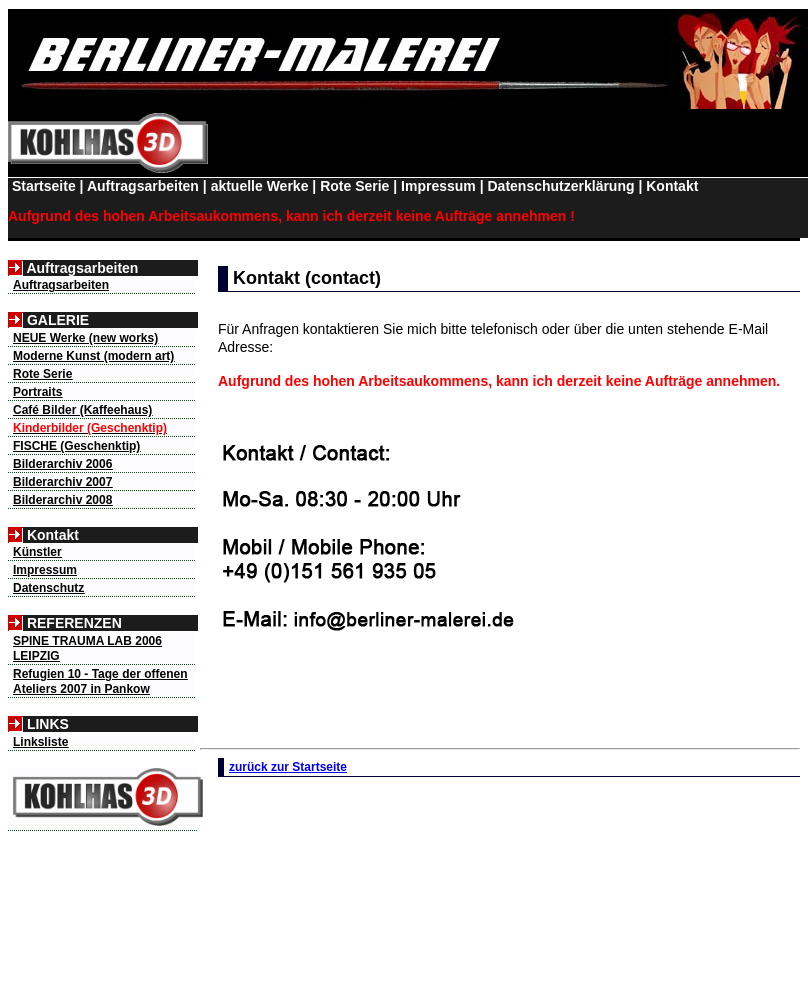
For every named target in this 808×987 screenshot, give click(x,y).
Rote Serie (354, 186)
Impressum (438, 186)
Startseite (42, 186)
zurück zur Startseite (288, 767)
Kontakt (672, 186)
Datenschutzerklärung (560, 186)
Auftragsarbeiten (143, 186)
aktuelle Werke (260, 186)
